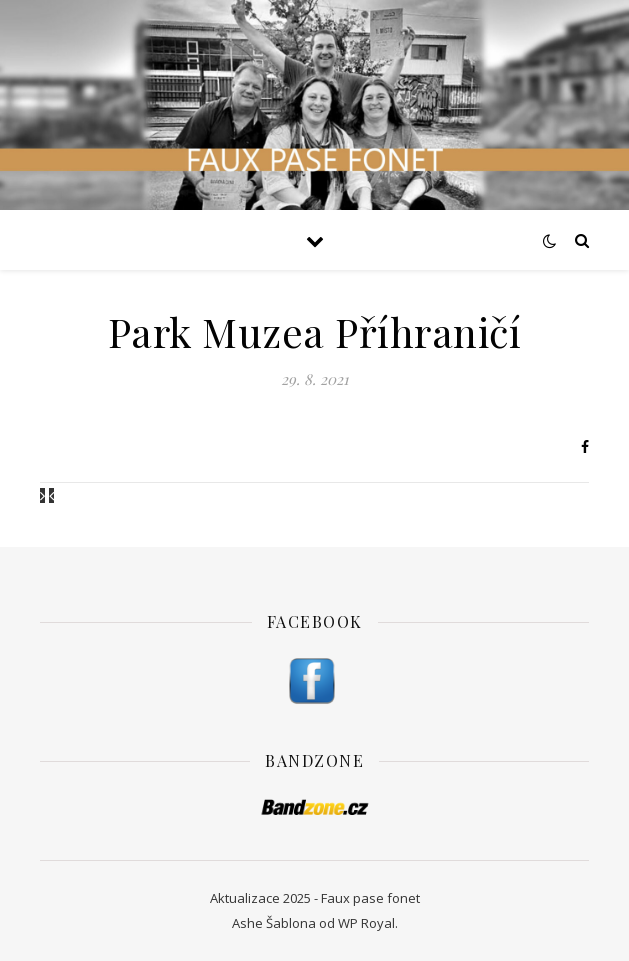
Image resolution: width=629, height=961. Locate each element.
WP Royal (366, 923)
